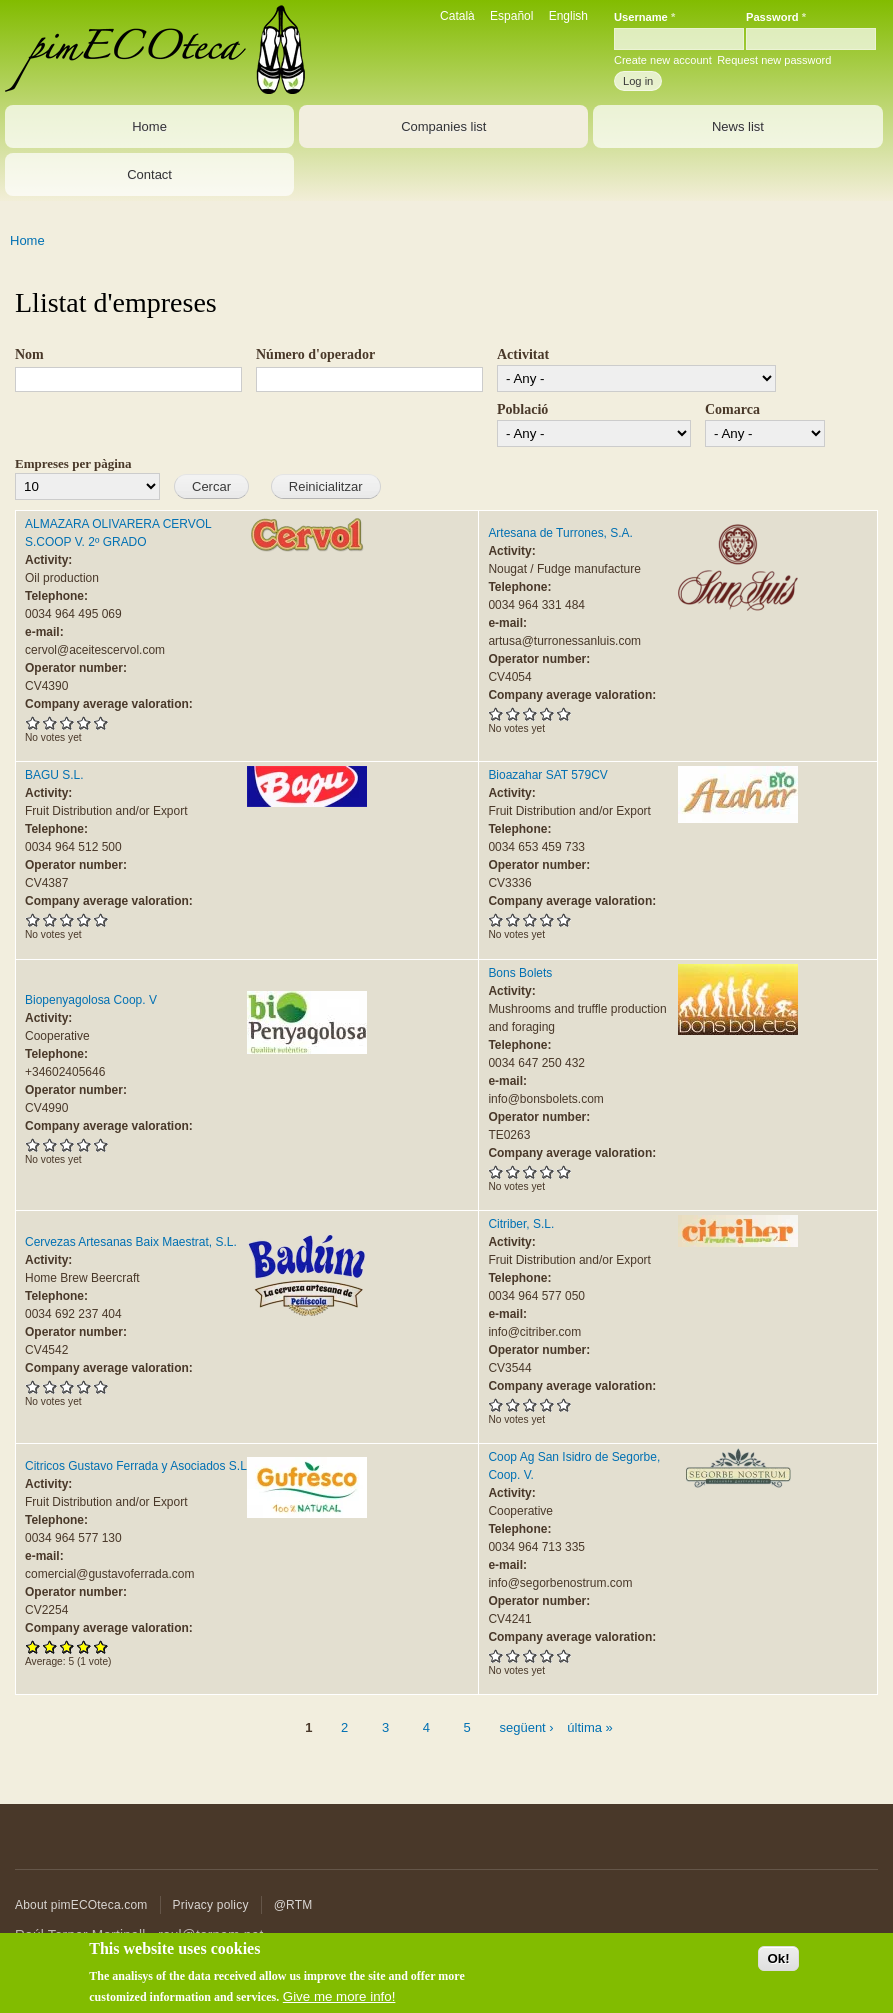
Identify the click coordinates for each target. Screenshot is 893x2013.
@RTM (293, 1905)
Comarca (732, 409)
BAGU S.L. (54, 775)
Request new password (774, 60)
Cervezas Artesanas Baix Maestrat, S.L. (131, 1242)
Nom (29, 354)
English (568, 16)
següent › (526, 1727)
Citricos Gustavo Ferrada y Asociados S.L (136, 1466)
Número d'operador (315, 354)
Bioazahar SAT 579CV (547, 775)
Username (644, 17)
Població (522, 409)
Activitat (523, 354)
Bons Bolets (520, 973)
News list (738, 126)
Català (457, 16)
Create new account (663, 60)
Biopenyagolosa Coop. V (91, 1000)
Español (511, 16)
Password (776, 17)
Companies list (443, 126)
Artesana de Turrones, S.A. (560, 533)
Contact (149, 174)
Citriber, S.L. (521, 1224)
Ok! (778, 1967)
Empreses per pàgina (73, 463)
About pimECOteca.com (81, 1905)
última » (590, 1727)
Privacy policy (211, 1905)
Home (149, 126)
